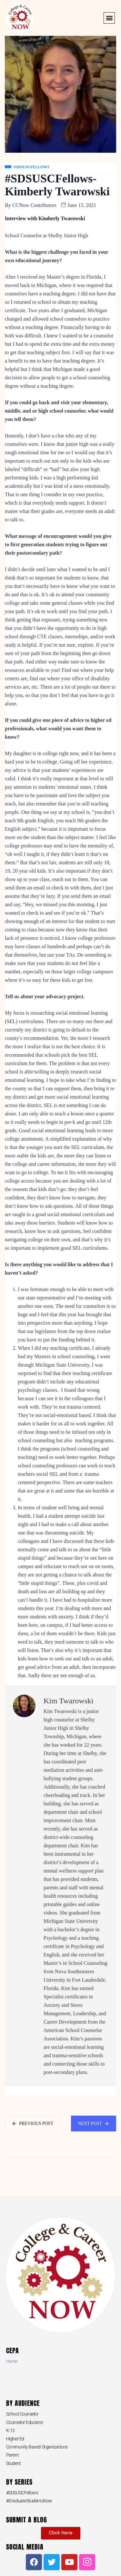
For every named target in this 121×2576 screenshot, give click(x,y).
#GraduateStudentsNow (29, 2500)
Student (13, 2463)
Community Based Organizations (37, 2446)
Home (11, 2361)
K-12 (10, 2430)
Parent (12, 2455)
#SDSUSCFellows (22, 2492)
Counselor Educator (24, 2422)
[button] (109, 18)
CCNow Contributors (34, 205)
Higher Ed (15, 2438)
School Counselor (22, 2414)
